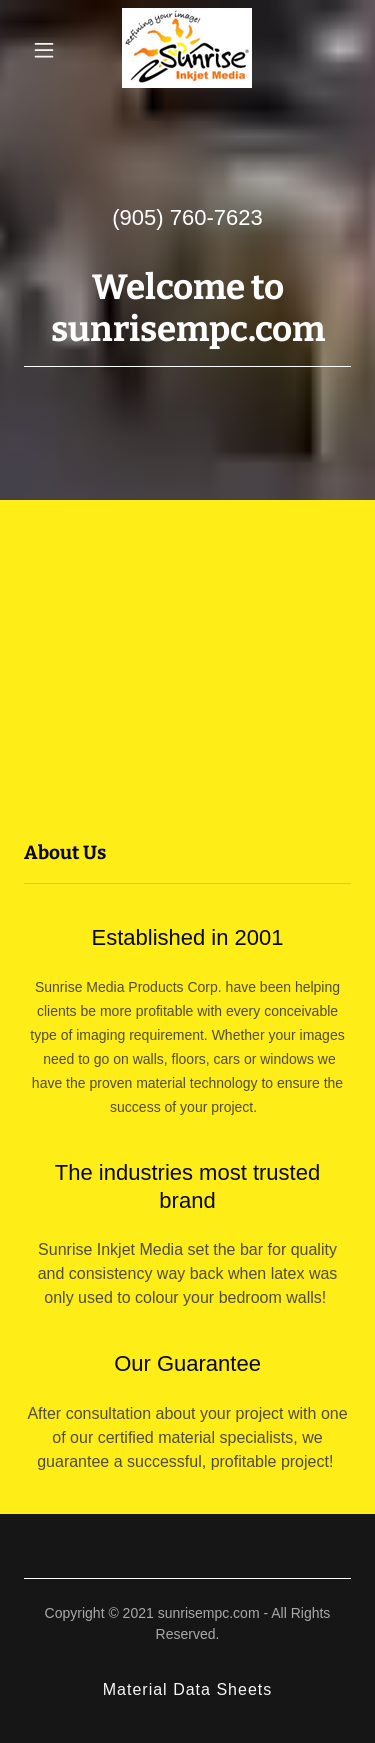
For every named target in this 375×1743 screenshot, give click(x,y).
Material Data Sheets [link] (188, 1689)
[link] (187, 50)
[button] (44, 50)
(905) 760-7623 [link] (187, 217)
